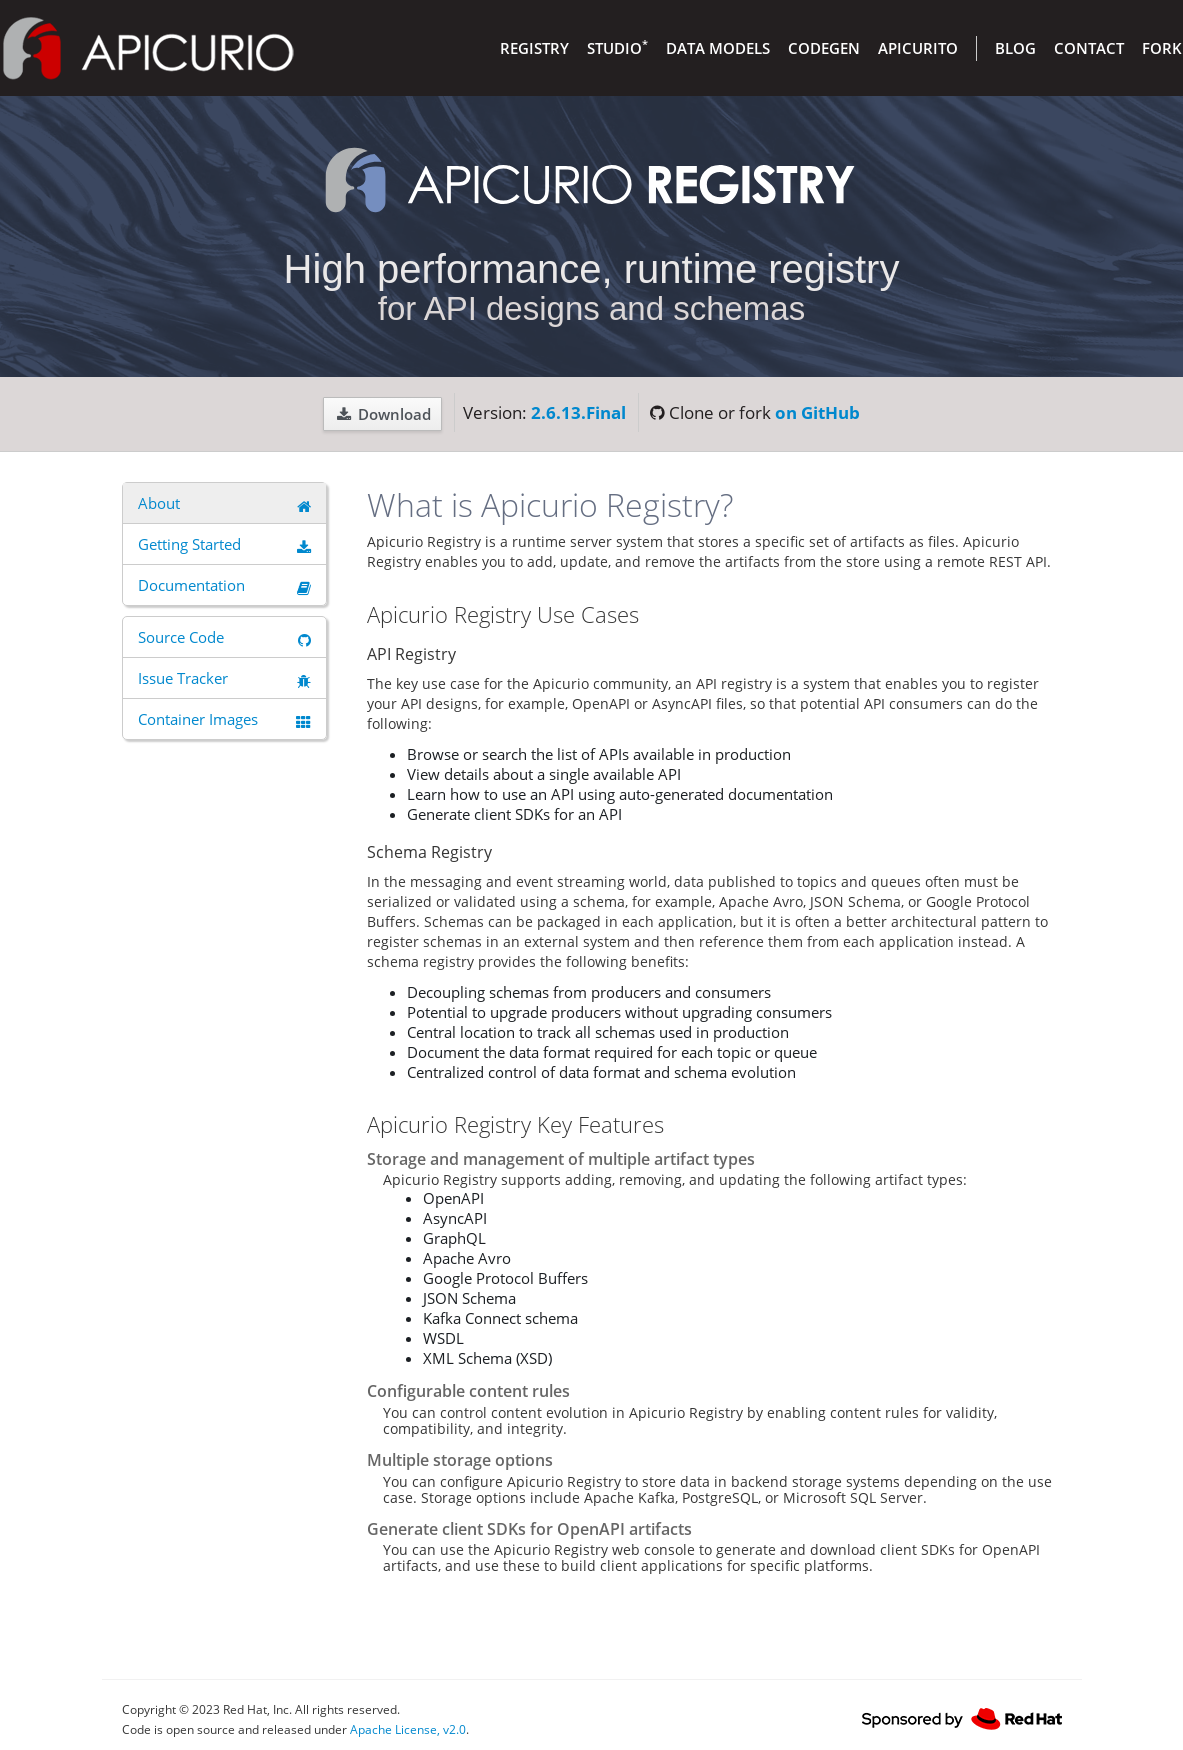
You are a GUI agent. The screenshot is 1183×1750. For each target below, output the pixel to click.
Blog (1015, 48)
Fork (1162, 48)
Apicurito (918, 48)
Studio (617, 48)
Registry (534, 48)
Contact (1089, 48)
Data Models (718, 48)
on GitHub (817, 412)
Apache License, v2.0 (408, 1729)
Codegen (824, 48)
